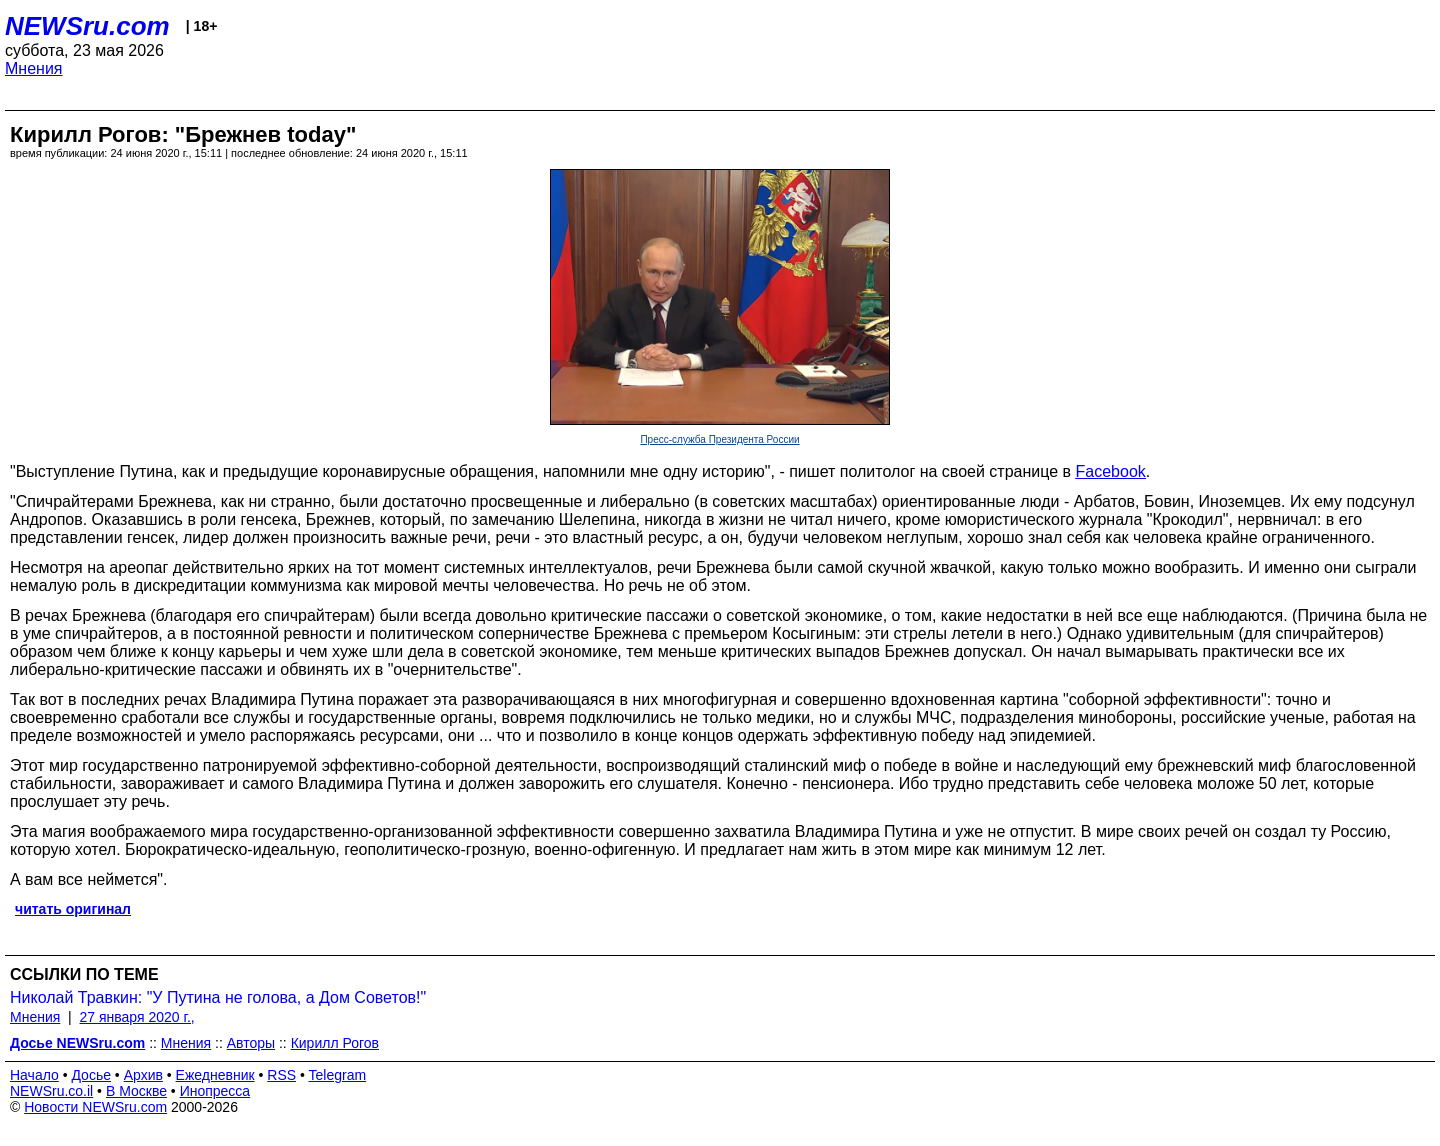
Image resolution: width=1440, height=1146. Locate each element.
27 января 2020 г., (137, 1017)
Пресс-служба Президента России (719, 439)
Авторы (251, 1043)
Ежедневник (215, 1075)
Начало (34, 1075)
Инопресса (215, 1091)
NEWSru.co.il (51, 1091)
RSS (281, 1075)
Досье (91, 1075)
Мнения (34, 68)
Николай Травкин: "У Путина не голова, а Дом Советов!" (218, 997)
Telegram (338, 1075)
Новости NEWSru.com (95, 1107)
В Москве (136, 1091)
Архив (143, 1075)
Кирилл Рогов (335, 1043)
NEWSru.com (87, 26)
